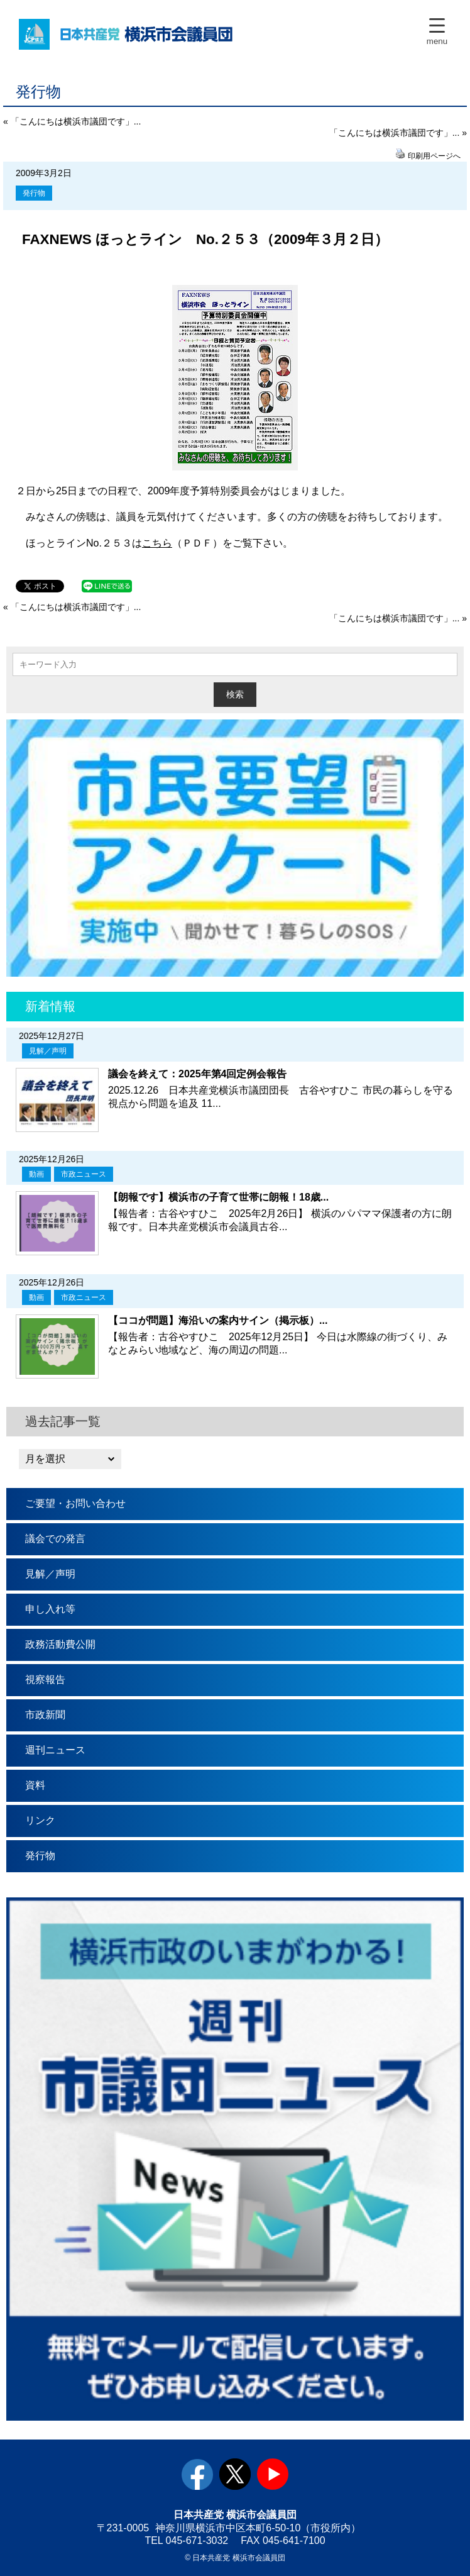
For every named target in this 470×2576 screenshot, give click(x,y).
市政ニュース (83, 1174)
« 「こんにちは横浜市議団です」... (72, 121)
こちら (157, 543)
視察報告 (45, 1679)
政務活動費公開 (60, 1644)
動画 (36, 1174)
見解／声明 (48, 1050)
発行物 (34, 193)
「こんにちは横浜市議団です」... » (398, 133)
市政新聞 (45, 1714)
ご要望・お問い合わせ (75, 1503)
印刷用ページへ (434, 156)
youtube (272, 2474)
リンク (40, 1820)
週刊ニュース (55, 1750)
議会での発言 (55, 1538)
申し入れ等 (50, 1609)
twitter (235, 2474)
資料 (35, 1785)
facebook (197, 2474)
